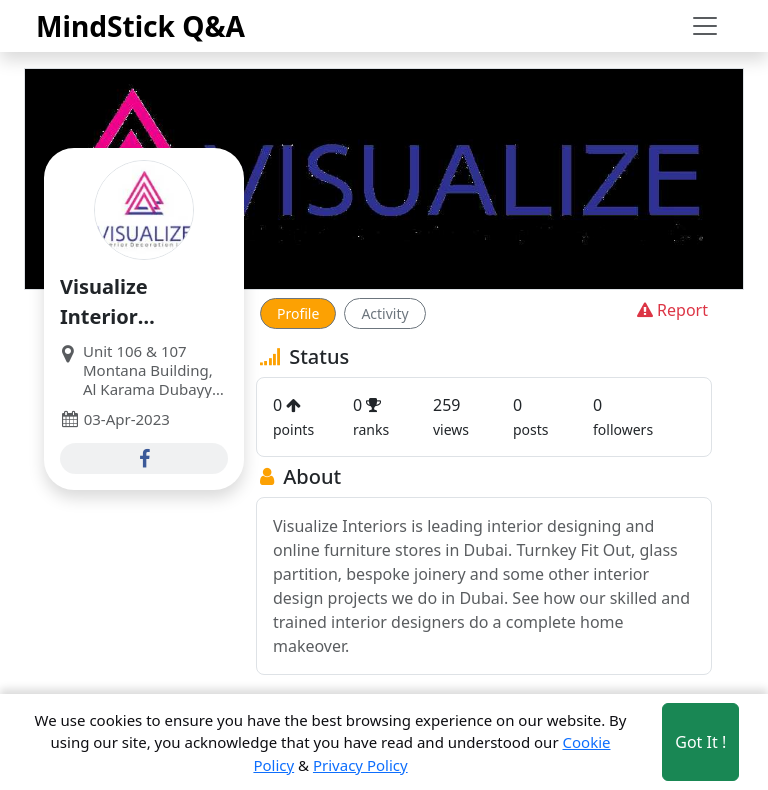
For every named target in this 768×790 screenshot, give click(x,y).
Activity (384, 313)
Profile (298, 313)
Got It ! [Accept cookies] (700, 742)
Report (670, 310)
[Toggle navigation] (705, 26)
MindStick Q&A (140, 26)
